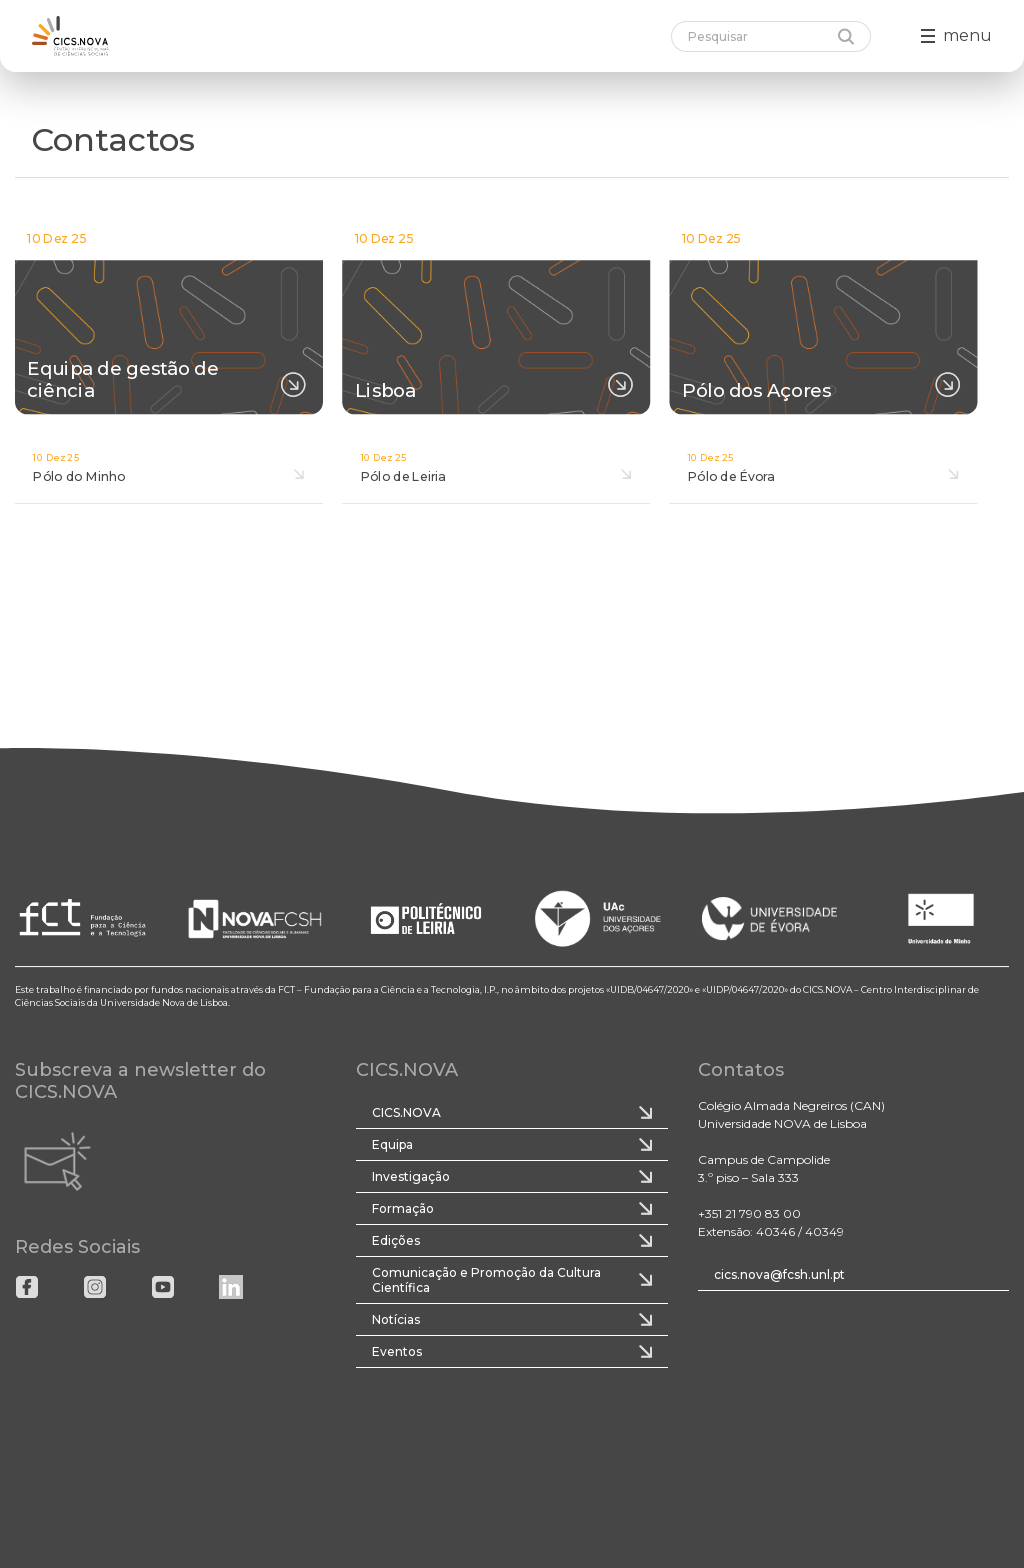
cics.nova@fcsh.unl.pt (779, 1274)
